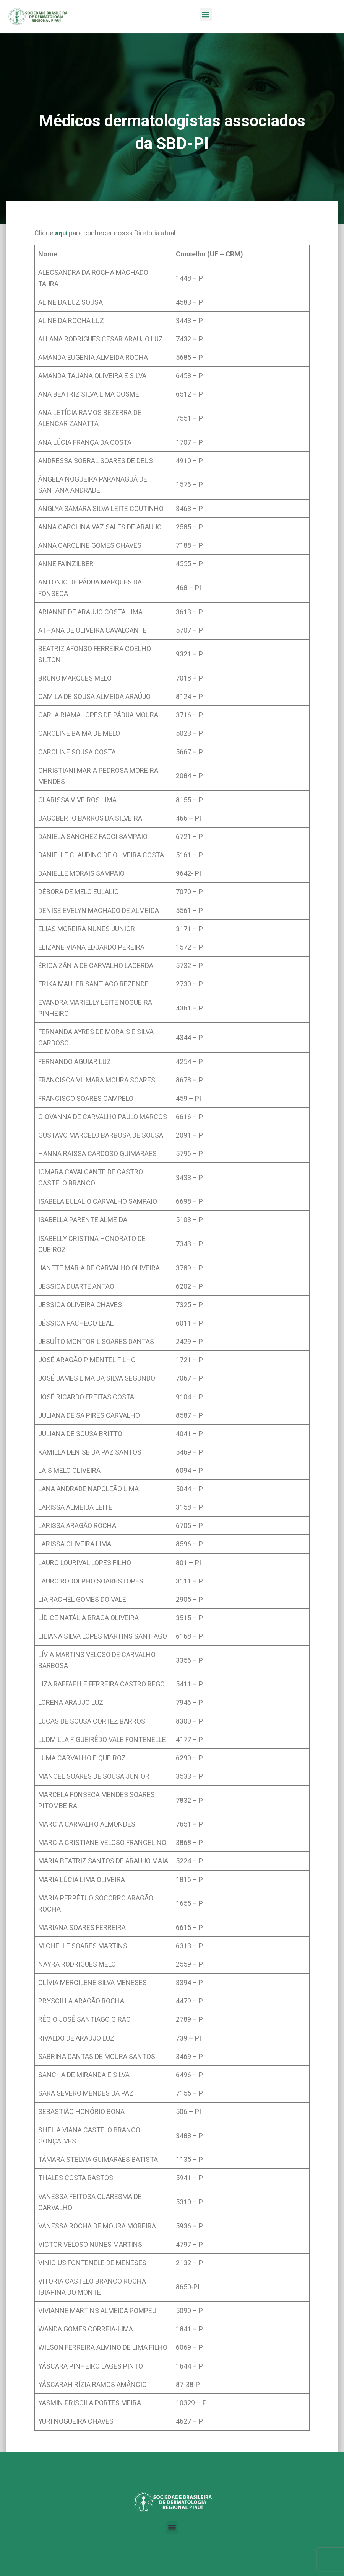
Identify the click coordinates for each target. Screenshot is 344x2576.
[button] (206, 14)
